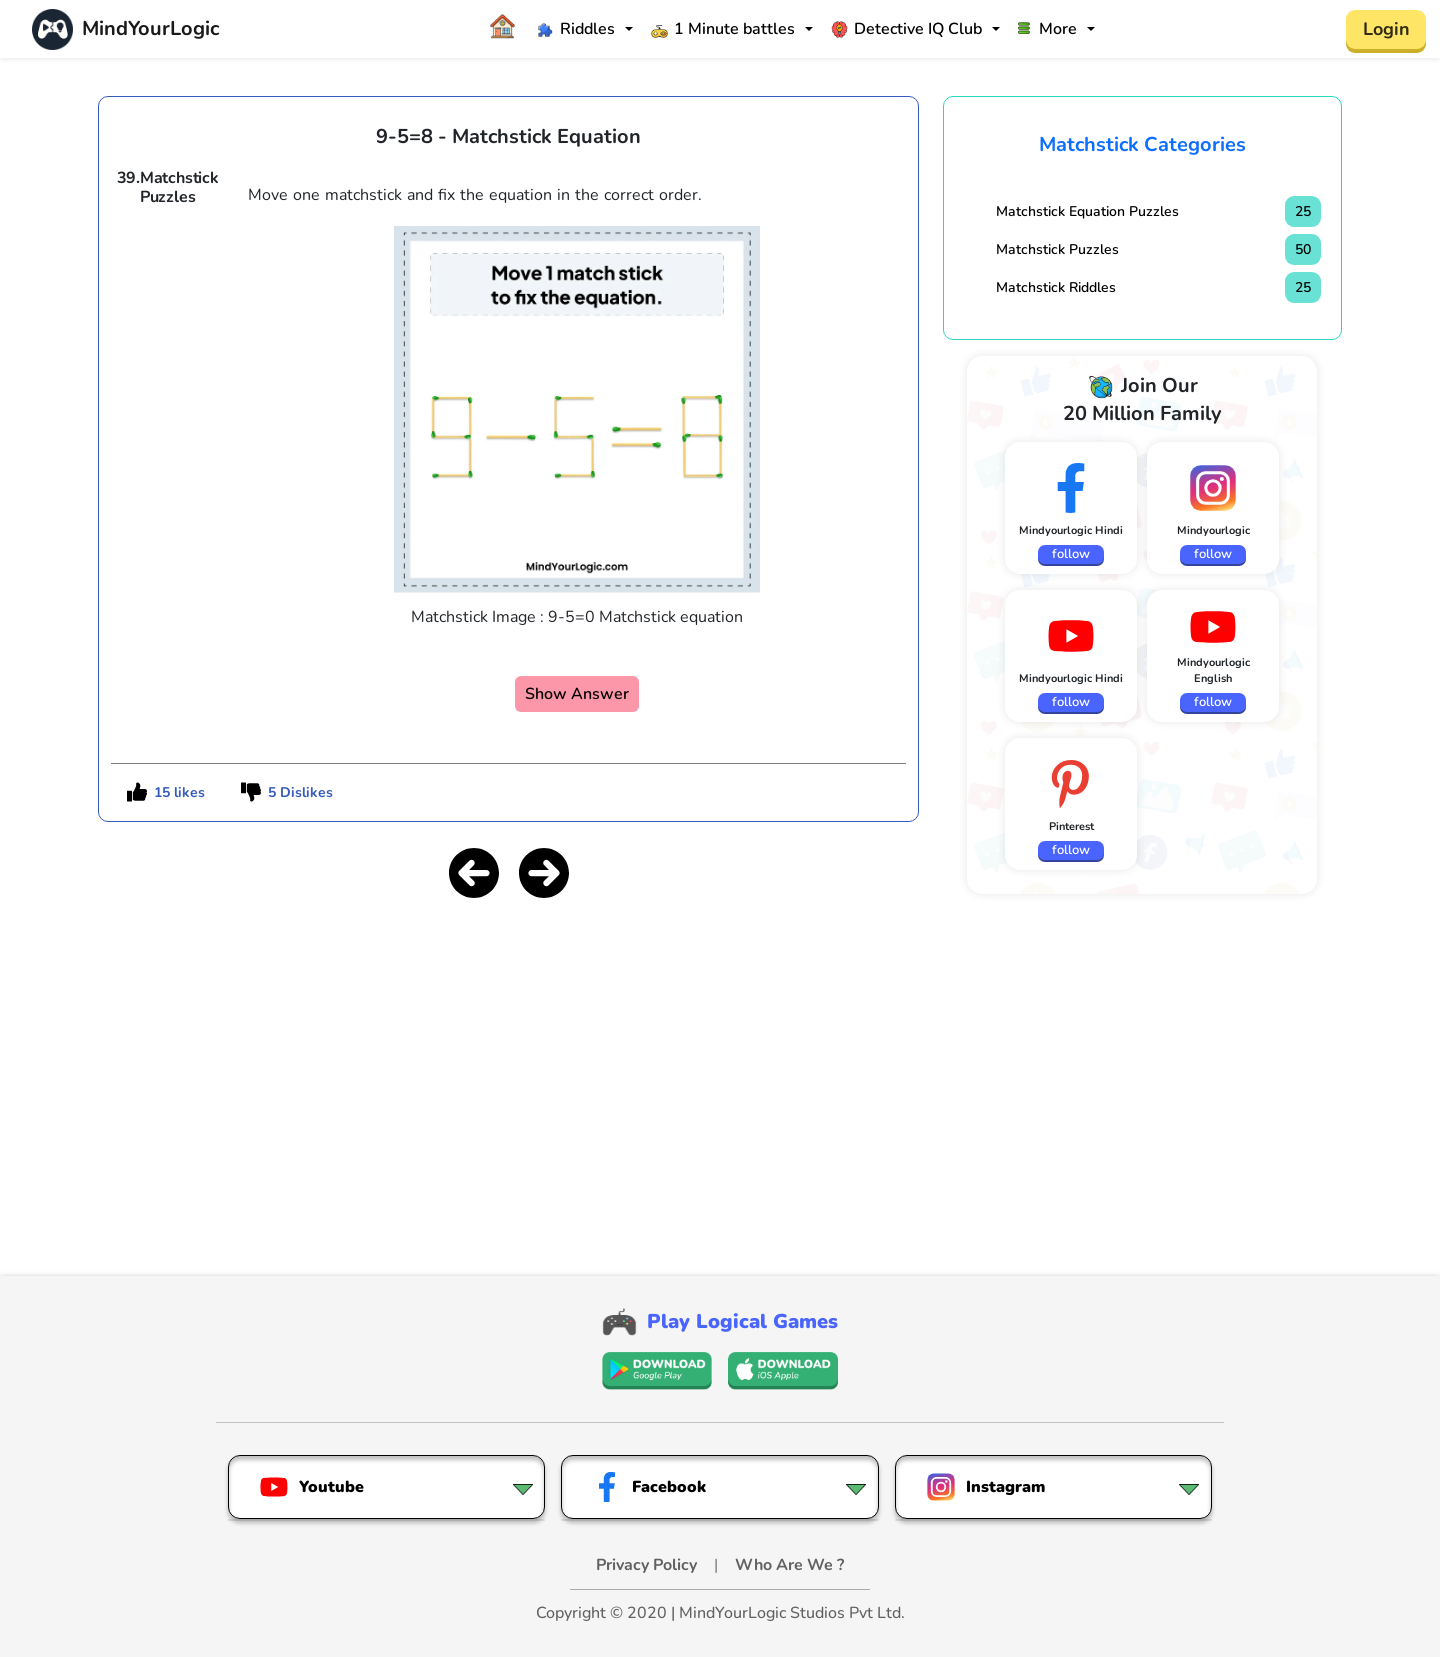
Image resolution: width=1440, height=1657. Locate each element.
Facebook (649, 1487)
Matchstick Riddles (1056, 287)
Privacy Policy (648, 1565)
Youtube (311, 1487)
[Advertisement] (508, 1056)
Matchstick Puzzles (1057, 249)
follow (1071, 554)
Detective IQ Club (906, 29)
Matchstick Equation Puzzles (1087, 211)
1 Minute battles (723, 29)
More (1047, 29)
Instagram (985, 1487)
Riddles (576, 29)
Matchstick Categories (1142, 144)
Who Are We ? (789, 1565)
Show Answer (577, 694)
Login (1386, 29)
